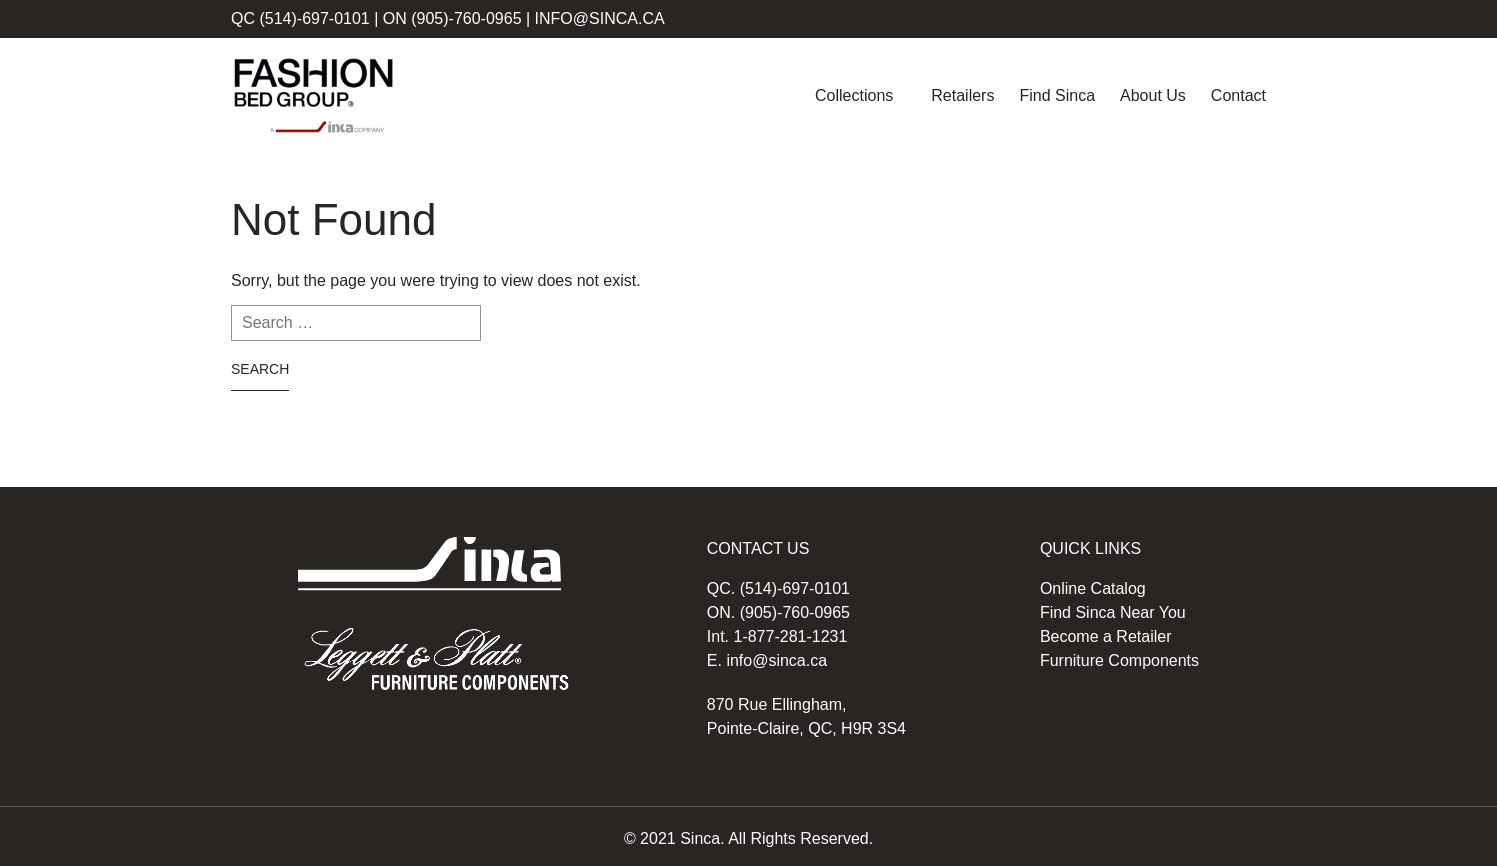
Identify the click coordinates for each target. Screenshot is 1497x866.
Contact (1238, 95)
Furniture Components (1119, 660)
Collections (854, 95)
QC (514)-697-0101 (300, 18)
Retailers (962, 95)
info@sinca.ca (600, 18)
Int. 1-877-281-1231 (777, 636)
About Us (1153, 95)
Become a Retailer (1106, 636)
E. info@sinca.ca (767, 660)
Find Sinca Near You (1113, 612)
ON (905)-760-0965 (452, 18)
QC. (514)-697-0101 (778, 588)
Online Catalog (1093, 588)
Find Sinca (1057, 95)
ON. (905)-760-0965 (778, 612)
